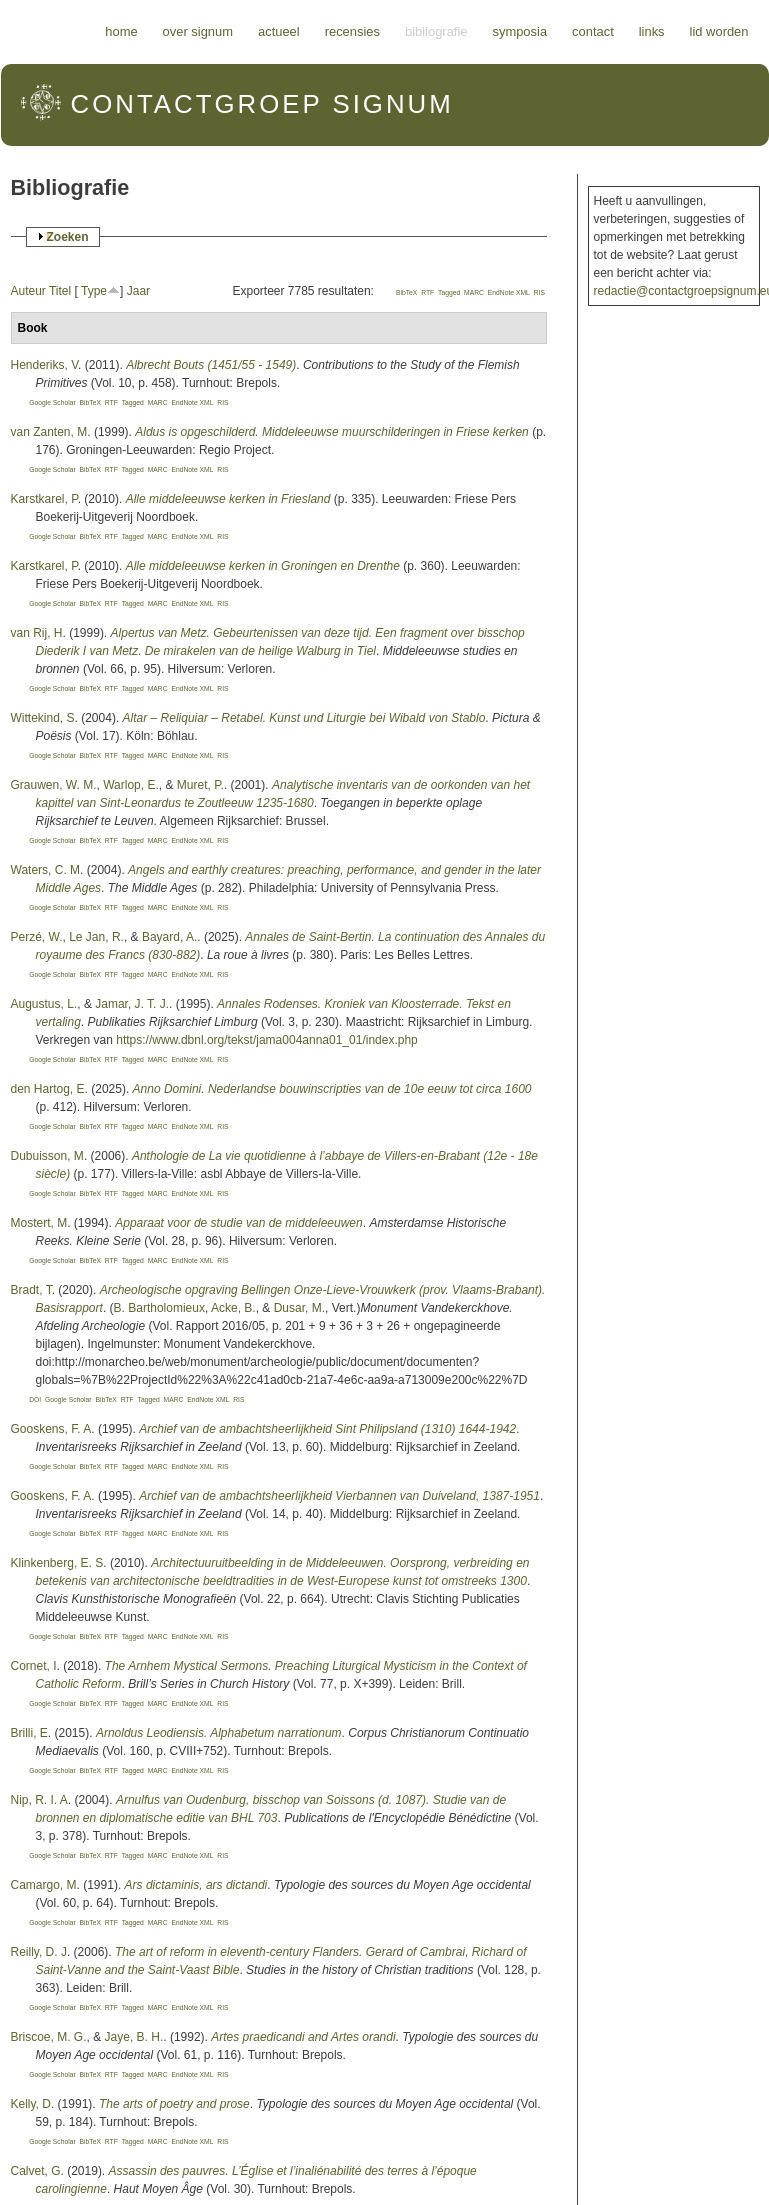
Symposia (519, 31)
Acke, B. (233, 1308)
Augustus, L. (44, 1004)
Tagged (449, 292)
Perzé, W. (37, 937)
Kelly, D (31, 2104)
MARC (474, 292)
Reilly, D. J (39, 1952)
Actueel (279, 31)
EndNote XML (509, 292)
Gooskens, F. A (51, 1429)
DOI (35, 1399)
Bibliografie (436, 31)
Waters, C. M (46, 870)
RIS (539, 292)
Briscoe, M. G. (49, 2037)
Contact (593, 31)
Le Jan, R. (96, 937)
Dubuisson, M (47, 1156)
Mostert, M (39, 1223)
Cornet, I (34, 1666)
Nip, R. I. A (39, 1800)
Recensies (352, 31)
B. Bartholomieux (159, 1308)
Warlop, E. (131, 785)
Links (652, 31)
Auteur (28, 291)
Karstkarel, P (44, 499)
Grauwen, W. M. (54, 785)
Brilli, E (29, 1733)
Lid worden (719, 31)
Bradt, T (31, 1290)
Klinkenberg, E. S (57, 1563)
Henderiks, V (45, 365)
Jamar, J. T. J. (132, 1004)
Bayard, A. (169, 937)
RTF (427, 292)
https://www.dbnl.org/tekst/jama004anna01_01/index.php (267, 1040)
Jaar (138, 291)
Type (94, 291)
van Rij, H (37, 633)
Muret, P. (200, 785)
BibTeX (406, 292)
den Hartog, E (48, 1089)
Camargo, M (44, 1885)
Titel (60, 291)
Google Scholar (52, 402)
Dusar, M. (299, 1308)
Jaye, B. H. (134, 2037)
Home (121, 31)
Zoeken (68, 237)
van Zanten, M (49, 432)
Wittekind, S (43, 718)
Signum (262, 104)
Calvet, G (36, 2171)
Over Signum (198, 31)
